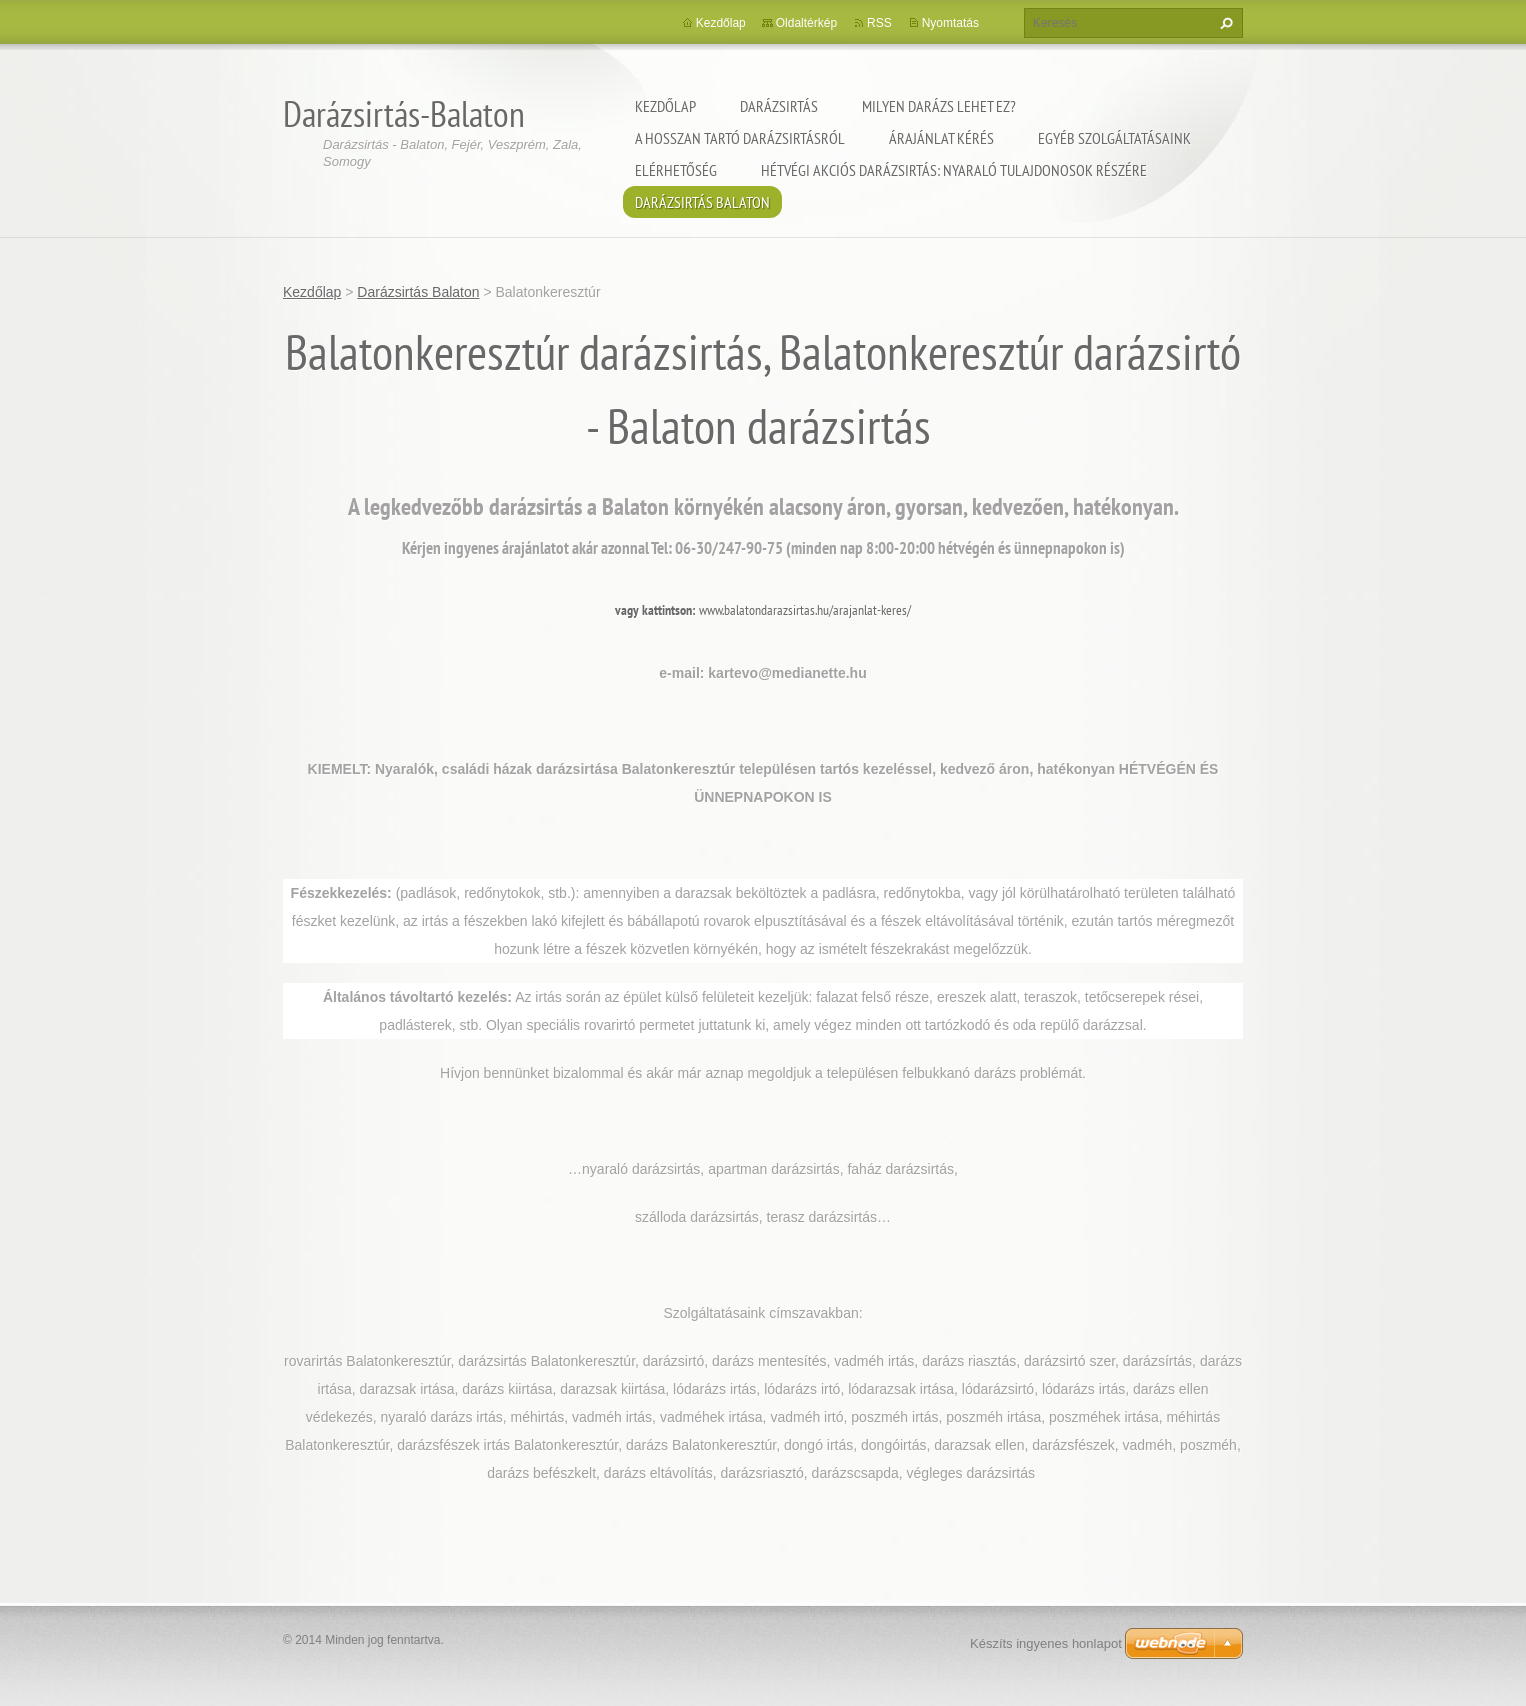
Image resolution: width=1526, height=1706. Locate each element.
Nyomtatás (950, 23)
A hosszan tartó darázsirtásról (740, 138)
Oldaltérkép (806, 23)
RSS (879, 23)
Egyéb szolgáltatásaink (1114, 138)
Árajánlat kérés (941, 138)
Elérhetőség (676, 170)
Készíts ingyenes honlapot (1046, 1643)
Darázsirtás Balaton (702, 202)
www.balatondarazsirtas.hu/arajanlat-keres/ (805, 610)
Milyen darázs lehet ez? (939, 106)
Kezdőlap (665, 106)
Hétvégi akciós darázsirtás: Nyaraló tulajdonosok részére (954, 170)
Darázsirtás (779, 106)
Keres (1224, 23)
